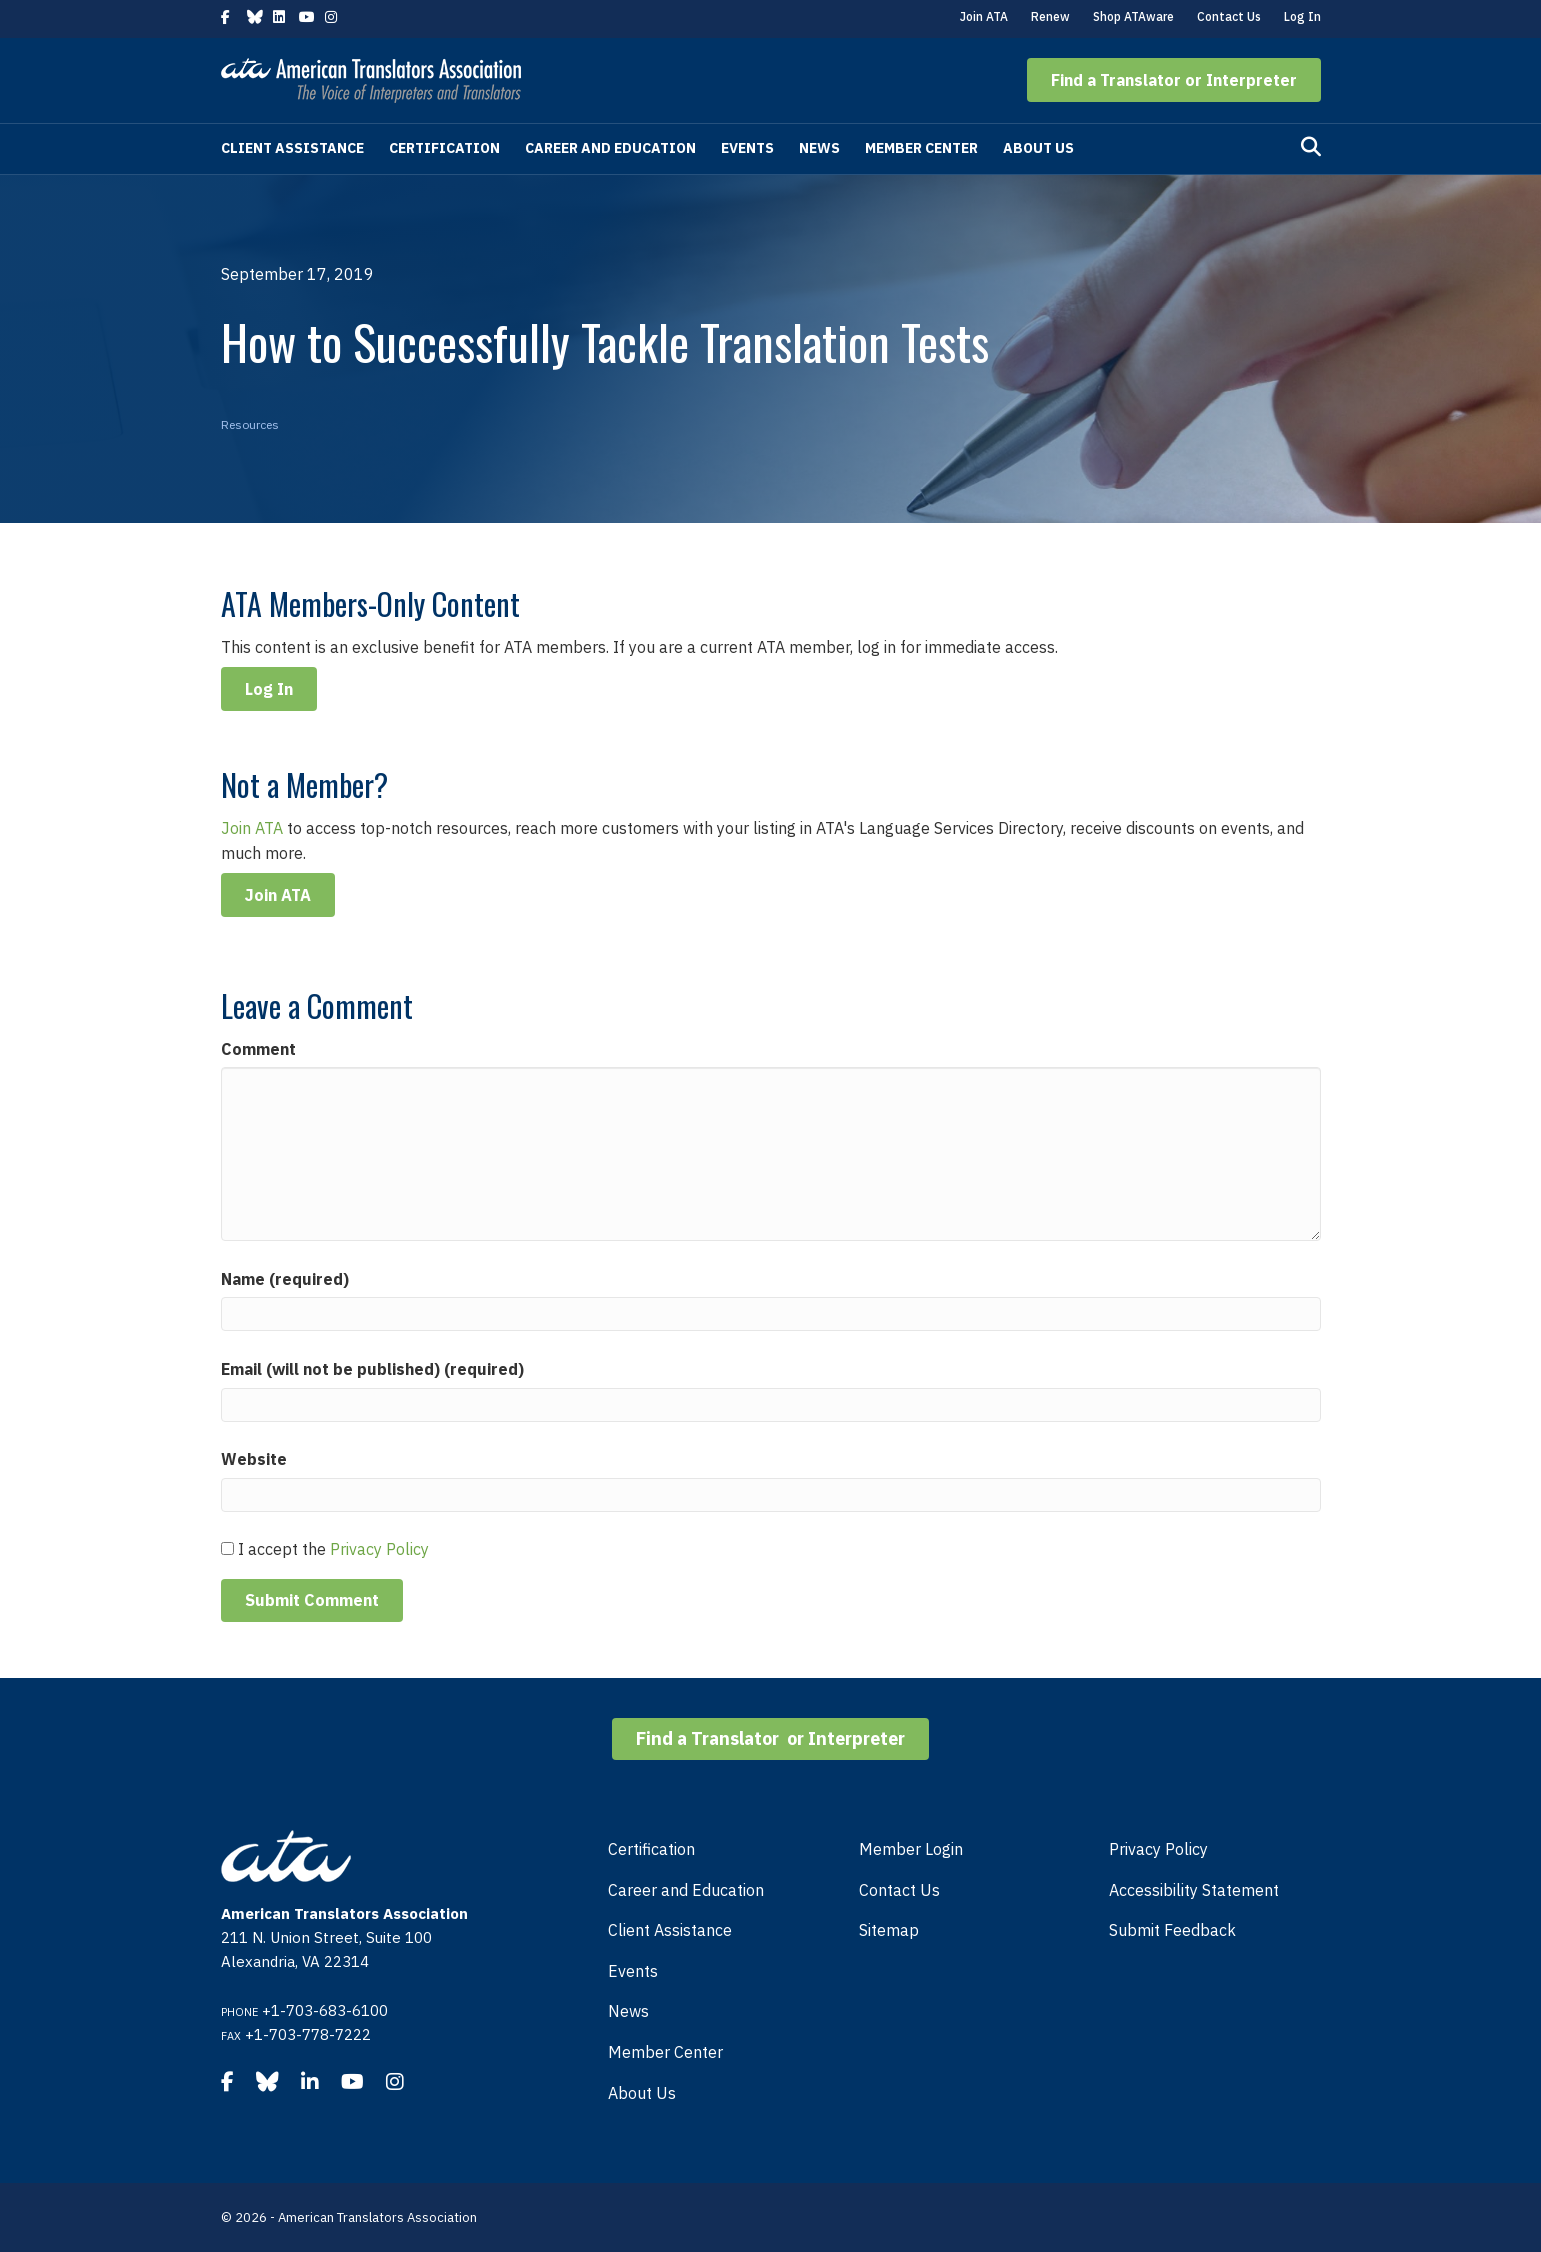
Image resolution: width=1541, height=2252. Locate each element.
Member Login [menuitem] (911, 1849)
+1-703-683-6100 (325, 2010)
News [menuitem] (628, 2011)
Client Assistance (292, 148)
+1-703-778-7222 (308, 2034)
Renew (1050, 16)
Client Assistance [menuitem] (670, 1930)
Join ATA (984, 16)
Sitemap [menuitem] (889, 1930)
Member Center (921, 148)
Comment (258, 1049)
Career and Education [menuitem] (686, 1890)
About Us (1038, 148)
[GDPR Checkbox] (227, 1548)
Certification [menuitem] (651, 1849)
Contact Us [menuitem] (899, 1890)
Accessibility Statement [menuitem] (1194, 1890)
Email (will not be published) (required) (372, 1369)
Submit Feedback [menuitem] (1172, 1930)
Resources (250, 424)
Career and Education (610, 148)
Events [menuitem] (633, 1971)
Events (747, 148)
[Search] (1311, 147)
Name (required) (285, 1279)
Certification (444, 148)
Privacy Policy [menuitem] (1158, 1849)
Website (254, 1459)
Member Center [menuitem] (665, 2052)
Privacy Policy (379, 1549)
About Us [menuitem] (642, 2093)
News (819, 148)
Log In (1302, 16)
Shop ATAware (1133, 16)
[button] (1174, 80)
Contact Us (1229, 16)
